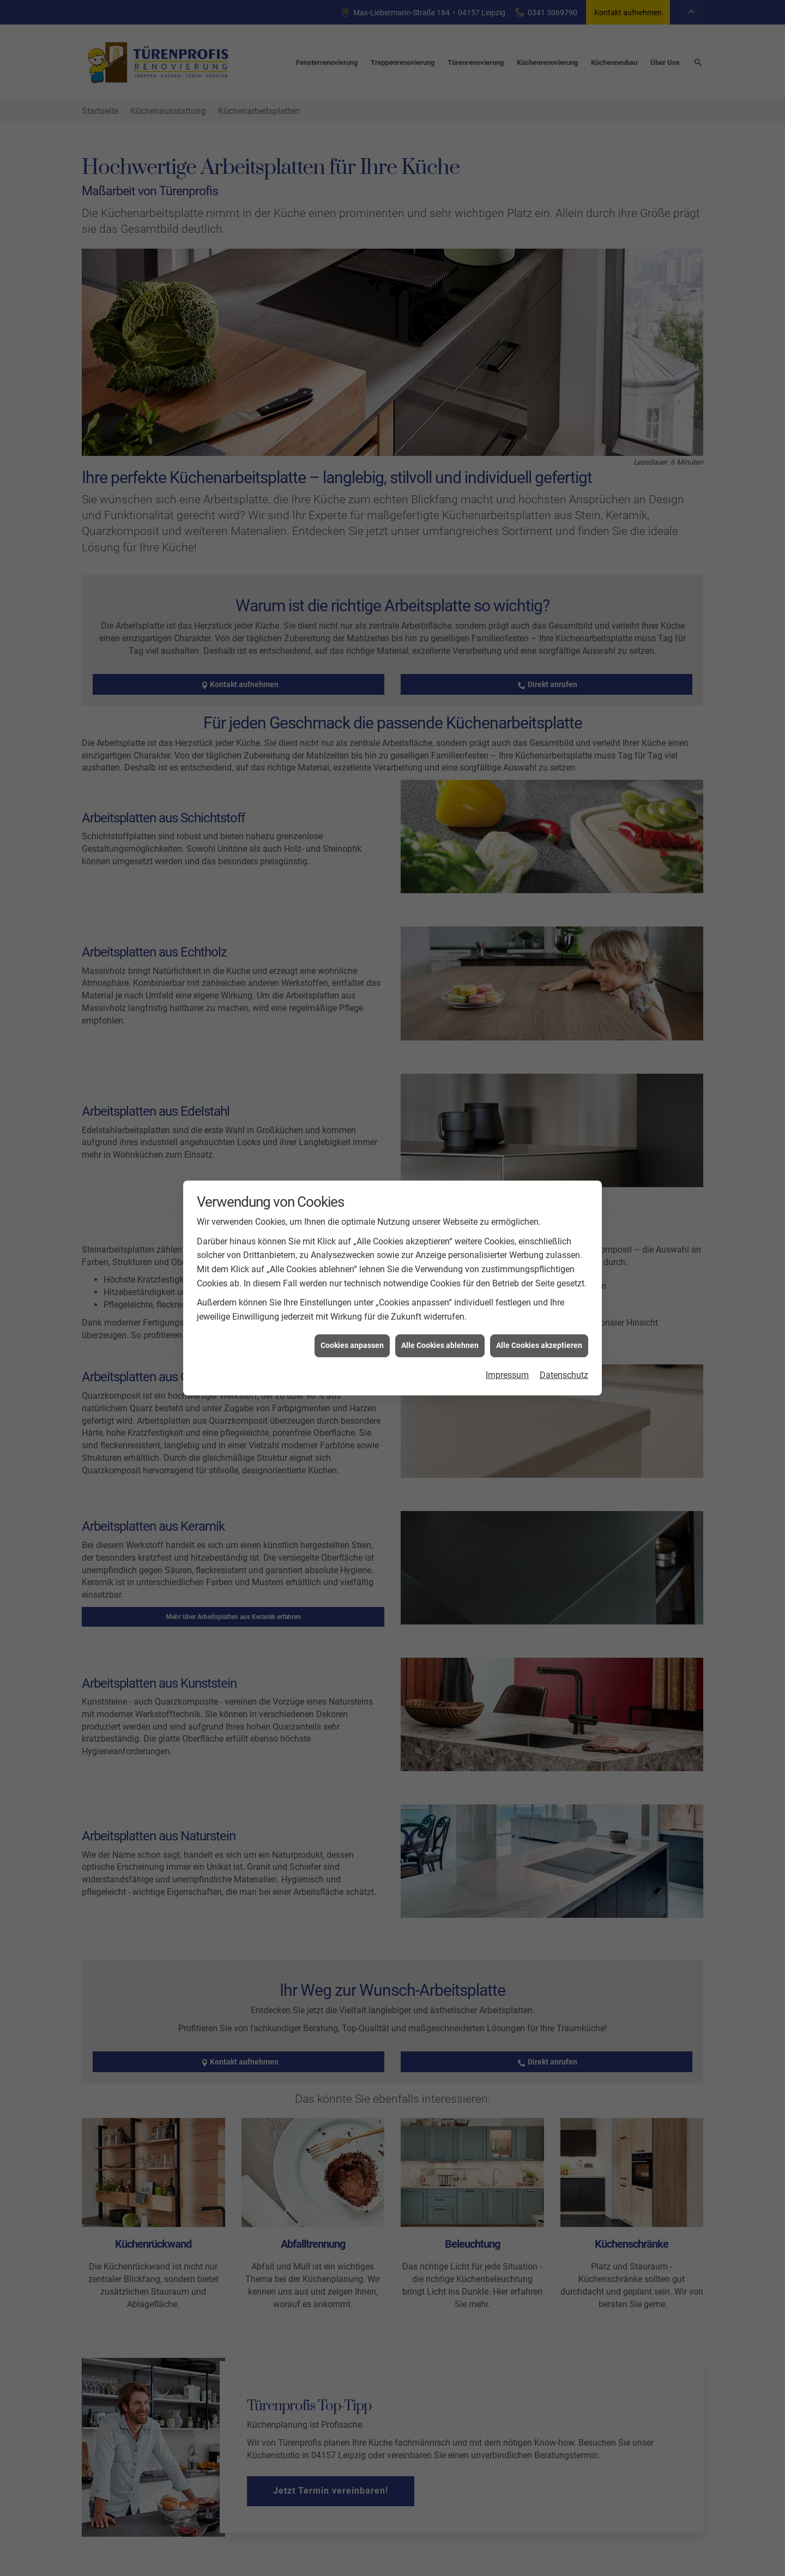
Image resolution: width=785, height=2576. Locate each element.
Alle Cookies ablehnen (440, 1345)
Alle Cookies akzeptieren (539, 1345)
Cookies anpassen (352, 1345)
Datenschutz (564, 1375)
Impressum (507, 1375)
